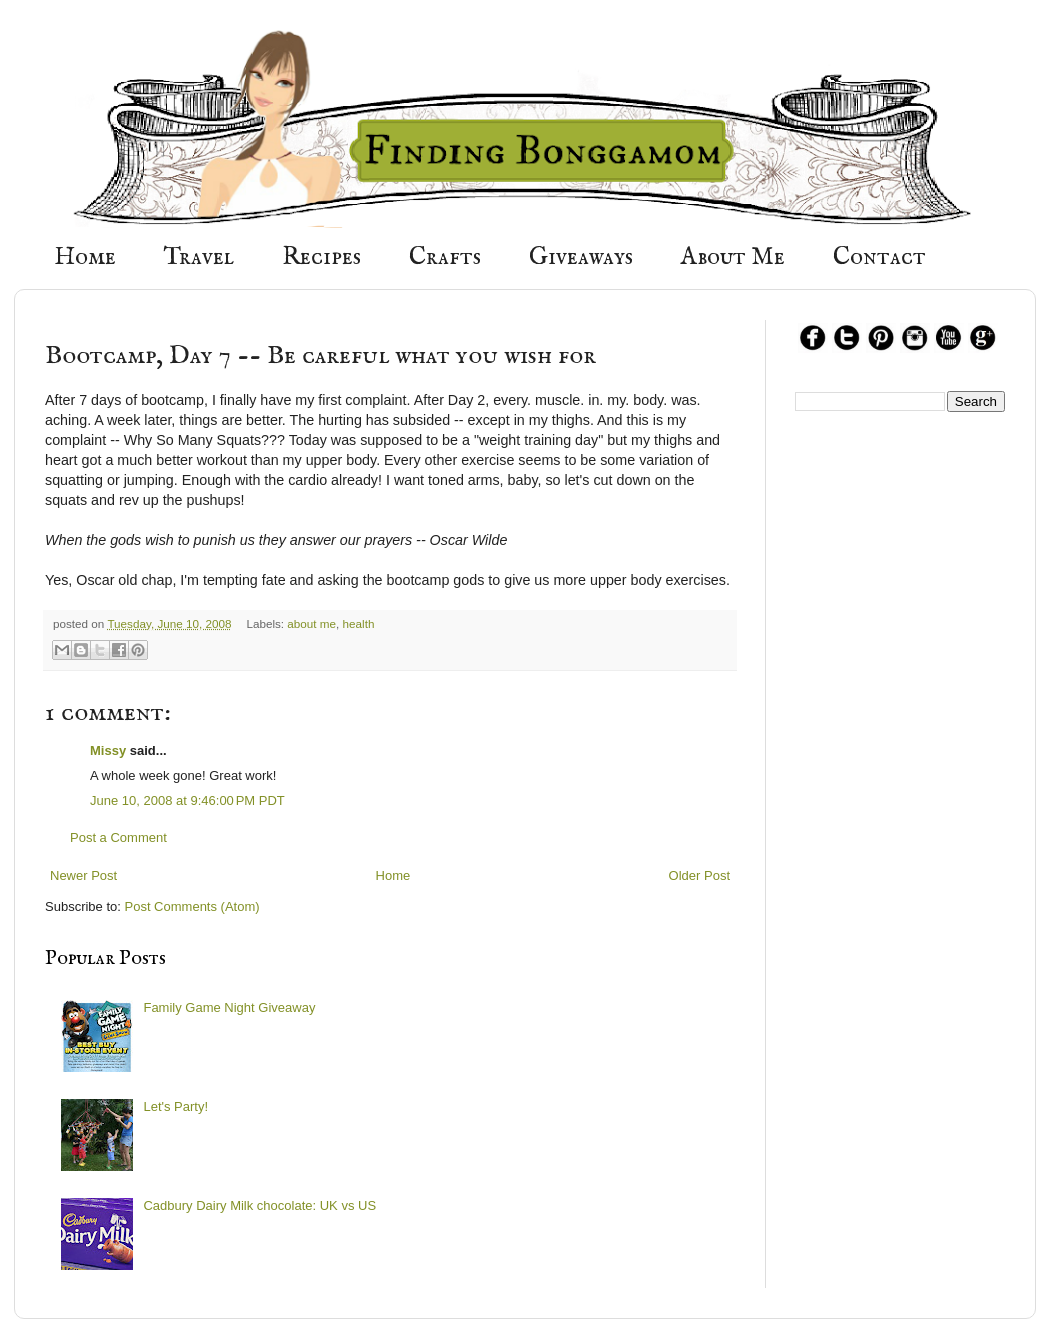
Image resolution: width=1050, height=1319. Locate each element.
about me (311, 623)
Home (85, 257)
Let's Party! (175, 1106)
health (359, 623)
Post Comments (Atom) (192, 906)
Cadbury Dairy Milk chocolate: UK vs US (259, 1205)
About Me (733, 257)
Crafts (445, 257)
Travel (199, 257)
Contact (879, 257)
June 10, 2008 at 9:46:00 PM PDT (187, 800)
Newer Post (83, 875)
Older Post (699, 875)
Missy (108, 750)
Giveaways (581, 257)
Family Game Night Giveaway (229, 1007)
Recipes (321, 257)
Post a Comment (118, 837)
